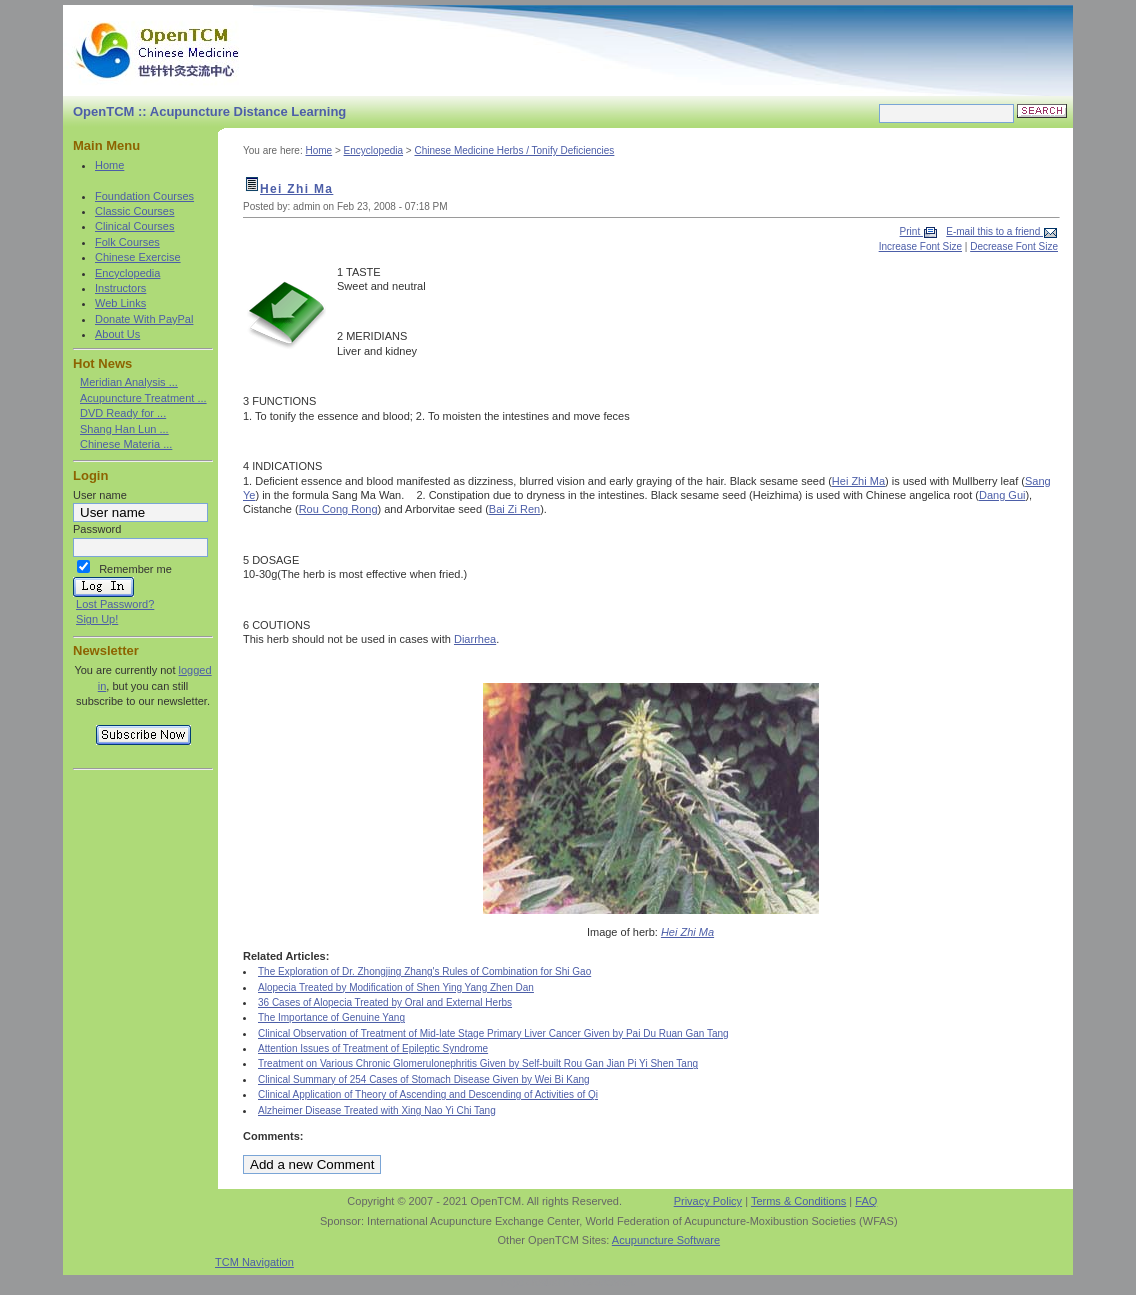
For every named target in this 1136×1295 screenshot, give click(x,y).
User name (100, 495)
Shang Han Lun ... (124, 429)
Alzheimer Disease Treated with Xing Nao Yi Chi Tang (377, 1110)
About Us (117, 334)
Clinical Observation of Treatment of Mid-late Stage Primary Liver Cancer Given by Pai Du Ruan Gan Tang (493, 1033)
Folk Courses (127, 242)
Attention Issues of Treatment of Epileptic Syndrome (373, 1048)
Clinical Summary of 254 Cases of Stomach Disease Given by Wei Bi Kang (424, 1079)
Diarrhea (475, 639)
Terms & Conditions (798, 1201)
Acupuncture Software (666, 1240)
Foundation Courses (144, 196)
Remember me (135, 569)
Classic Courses (134, 211)
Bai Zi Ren (514, 509)
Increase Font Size (920, 246)
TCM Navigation (254, 1262)
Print (911, 231)
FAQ (866, 1201)
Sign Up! (97, 619)
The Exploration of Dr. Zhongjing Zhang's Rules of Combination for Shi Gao (424, 971)
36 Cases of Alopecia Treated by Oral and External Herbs (385, 1002)
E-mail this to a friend (994, 231)
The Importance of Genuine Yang (331, 1017)
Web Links (120, 303)
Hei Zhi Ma (296, 189)
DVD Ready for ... (123, 413)
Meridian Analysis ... (129, 382)
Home (109, 165)
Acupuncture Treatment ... (143, 398)
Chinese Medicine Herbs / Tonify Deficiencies (514, 150)
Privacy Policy (708, 1201)
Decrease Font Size (1014, 246)
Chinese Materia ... (126, 444)
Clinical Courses (134, 226)
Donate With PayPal (144, 319)
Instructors (120, 288)
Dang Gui (1002, 495)
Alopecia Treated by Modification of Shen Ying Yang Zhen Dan (396, 987)
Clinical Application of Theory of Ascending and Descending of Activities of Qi (428, 1094)
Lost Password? (115, 604)
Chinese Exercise (138, 257)
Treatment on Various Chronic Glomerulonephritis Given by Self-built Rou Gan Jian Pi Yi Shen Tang (478, 1063)
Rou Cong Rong (338, 509)
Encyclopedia (127, 273)
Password (97, 529)
